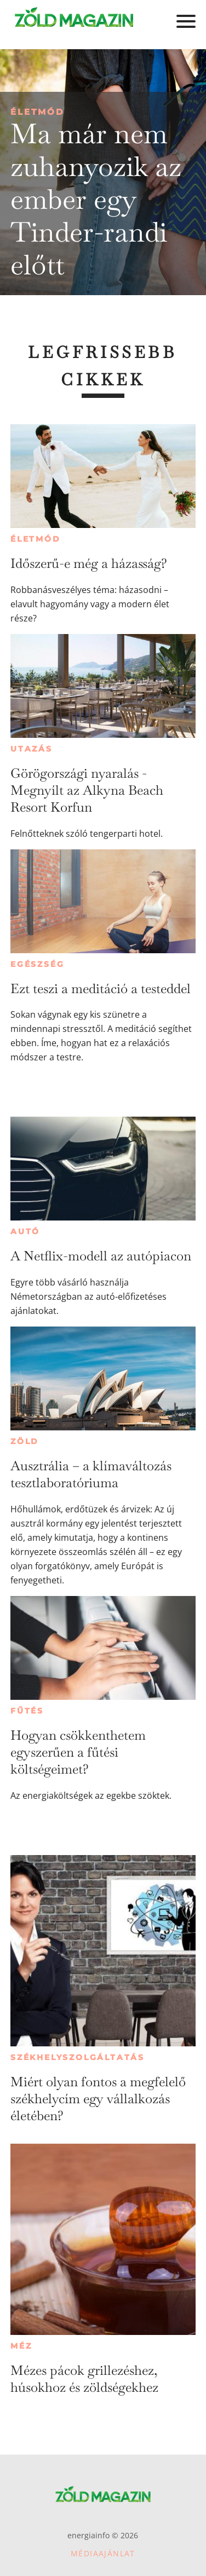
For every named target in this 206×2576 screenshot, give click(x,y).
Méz (21, 2346)
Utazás (31, 749)
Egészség (37, 964)
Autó (25, 1231)
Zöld (24, 1441)
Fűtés (27, 1711)
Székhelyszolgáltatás (77, 2057)
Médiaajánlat (103, 2553)
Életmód (37, 112)
